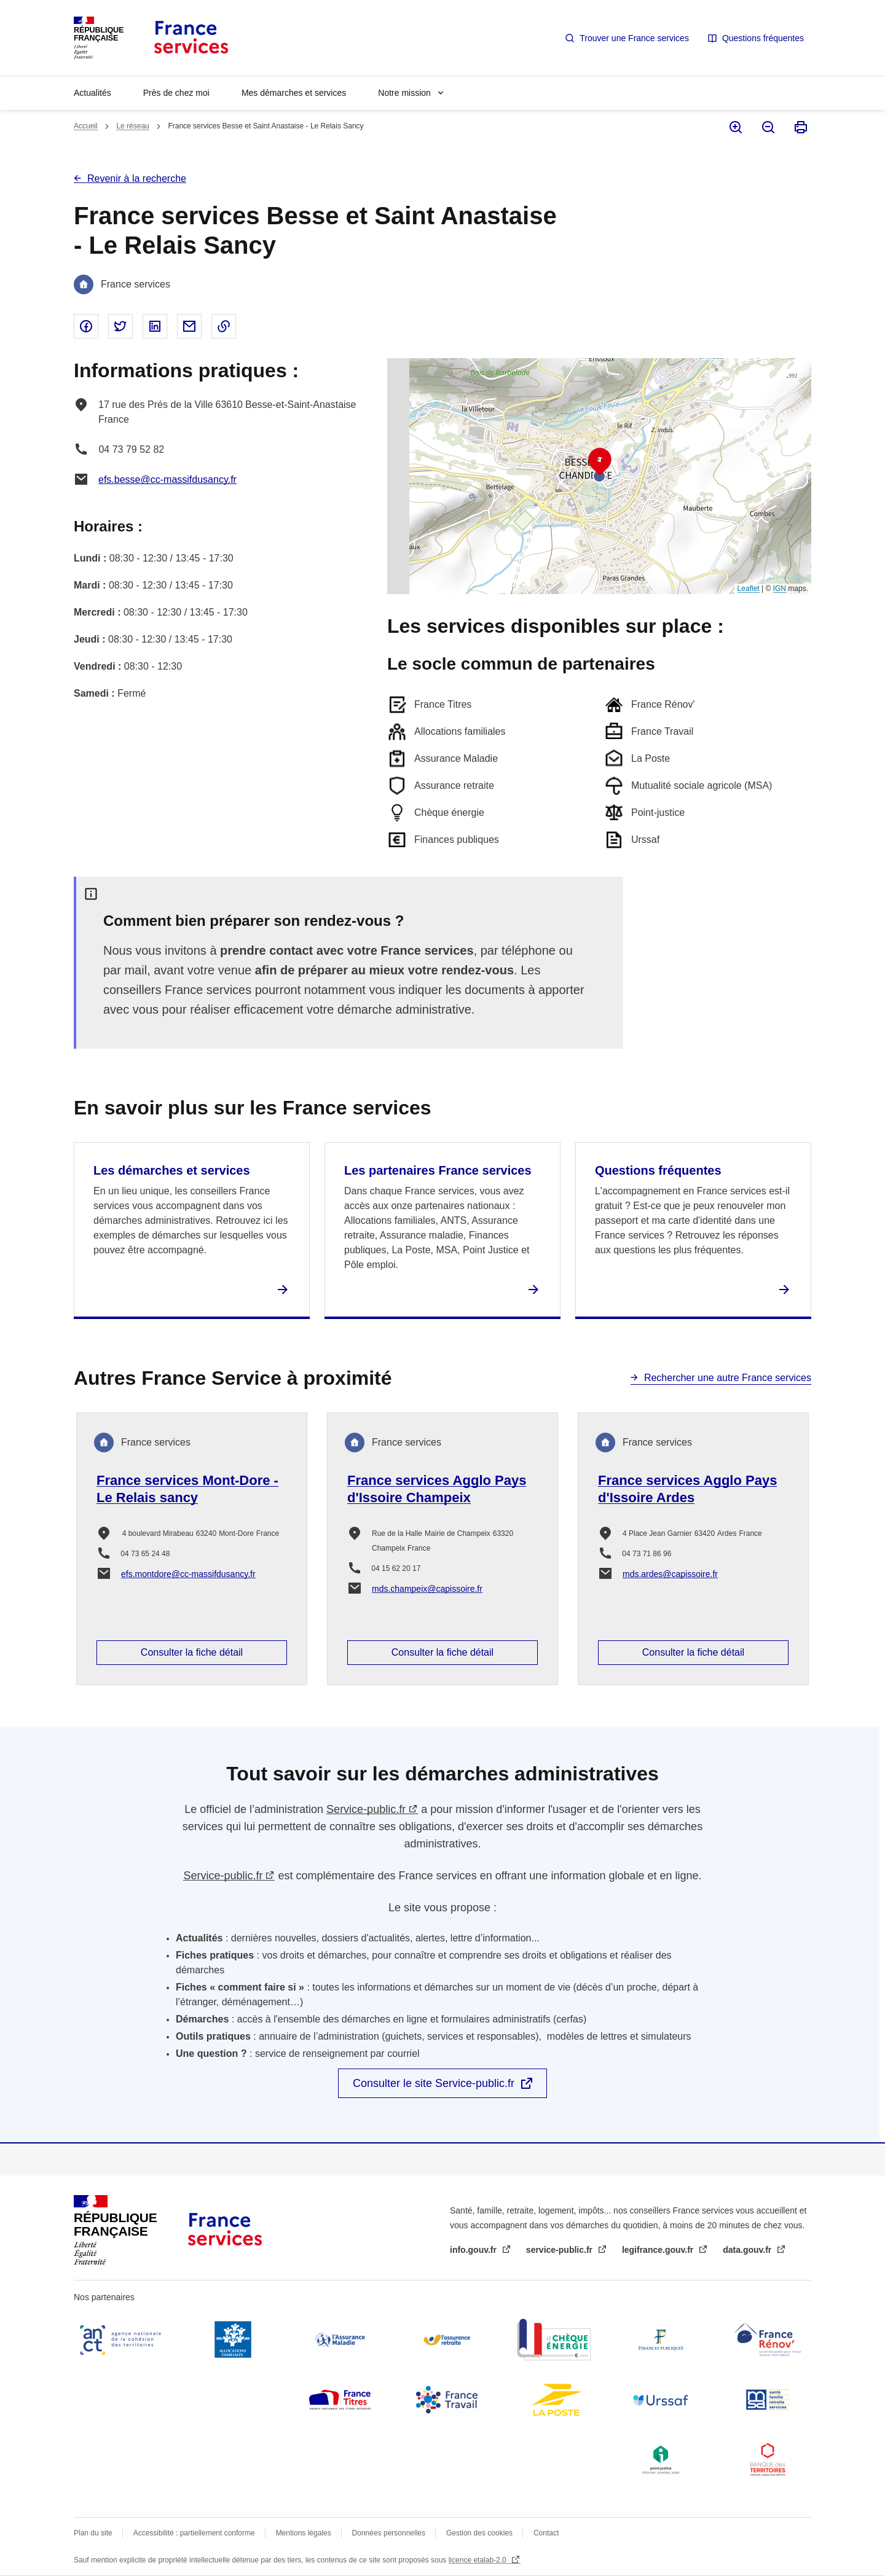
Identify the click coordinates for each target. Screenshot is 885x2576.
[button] (599, 462)
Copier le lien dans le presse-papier (223, 326)
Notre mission (404, 93)
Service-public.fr (366, 1809)
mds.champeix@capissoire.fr (427, 1589)
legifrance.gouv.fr (659, 2250)
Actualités (92, 93)
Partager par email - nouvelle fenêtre (189, 326)
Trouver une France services (634, 38)
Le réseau (132, 126)
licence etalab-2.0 (478, 2560)
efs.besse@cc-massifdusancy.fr (167, 479)
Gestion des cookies (479, 2533)
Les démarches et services (171, 1170)
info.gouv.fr (474, 2250)
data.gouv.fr (748, 2250)
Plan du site (93, 2533)
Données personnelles (388, 2533)
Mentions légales (303, 2533)
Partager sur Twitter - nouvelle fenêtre (120, 326)
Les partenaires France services (438, 1170)
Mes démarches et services (294, 93)
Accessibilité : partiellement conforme (194, 2533)
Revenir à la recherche (136, 178)
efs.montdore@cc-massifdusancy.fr (188, 1574)
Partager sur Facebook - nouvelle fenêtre (86, 326)
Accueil (86, 126)
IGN (779, 588)
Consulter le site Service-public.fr (433, 2083)
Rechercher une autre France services (727, 1377)
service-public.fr (560, 2250)
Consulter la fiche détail (192, 1652)
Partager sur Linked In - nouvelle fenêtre (155, 326)
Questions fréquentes (763, 38)
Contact (546, 2533)
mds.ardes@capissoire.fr (670, 1574)
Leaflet (749, 588)
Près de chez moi (176, 93)
